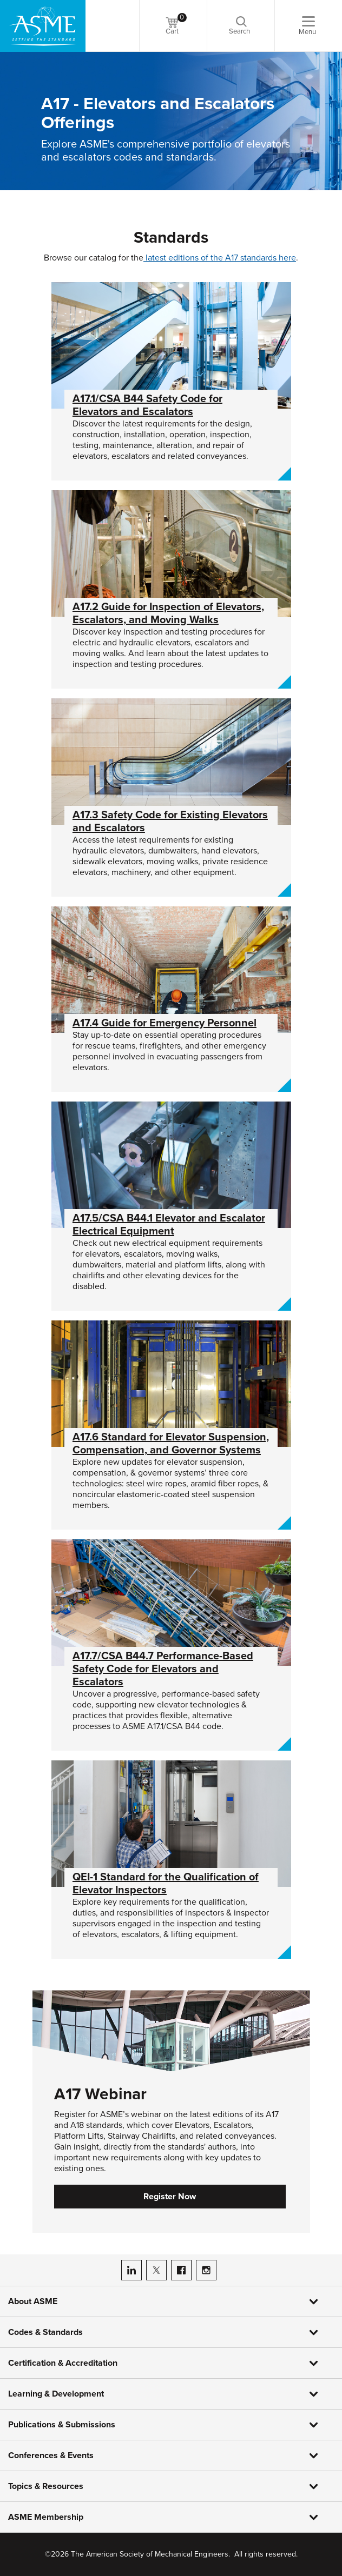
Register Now (169, 2196)
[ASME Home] (43, 26)
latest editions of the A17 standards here (219, 257)
